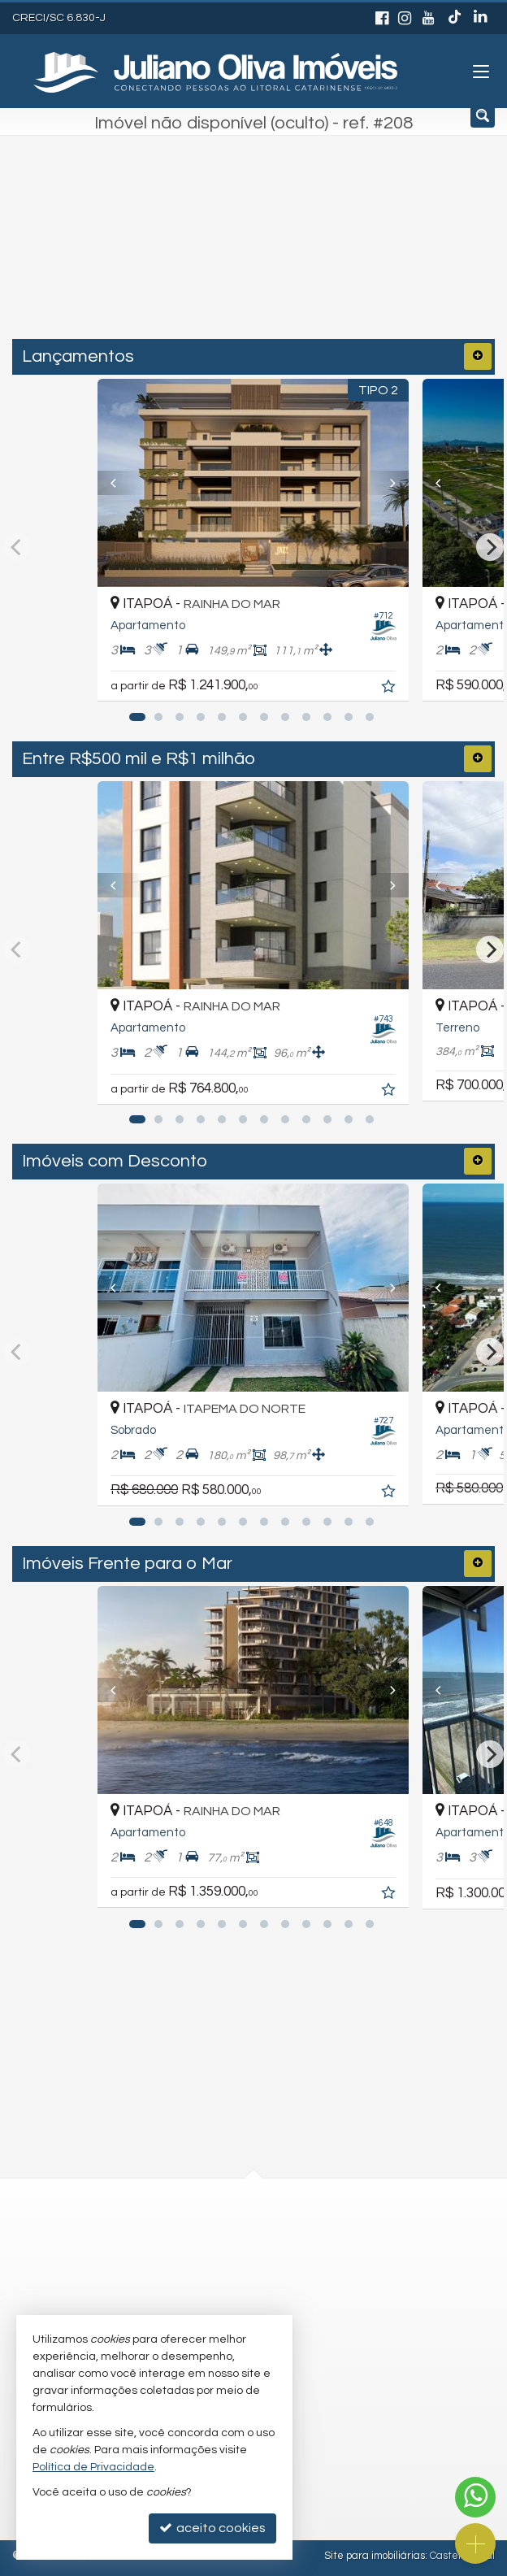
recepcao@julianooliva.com (234, 2266)
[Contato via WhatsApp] (475, 2497)
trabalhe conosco (205, 2297)
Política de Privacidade (93, 2467)
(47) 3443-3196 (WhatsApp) (232, 2233)
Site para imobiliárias (374, 2555)
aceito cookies (212, 2528)
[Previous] (121, 483)
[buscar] (358, 253)
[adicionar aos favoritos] (390, 688)
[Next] (386, 483)
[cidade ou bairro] (219, 253)
